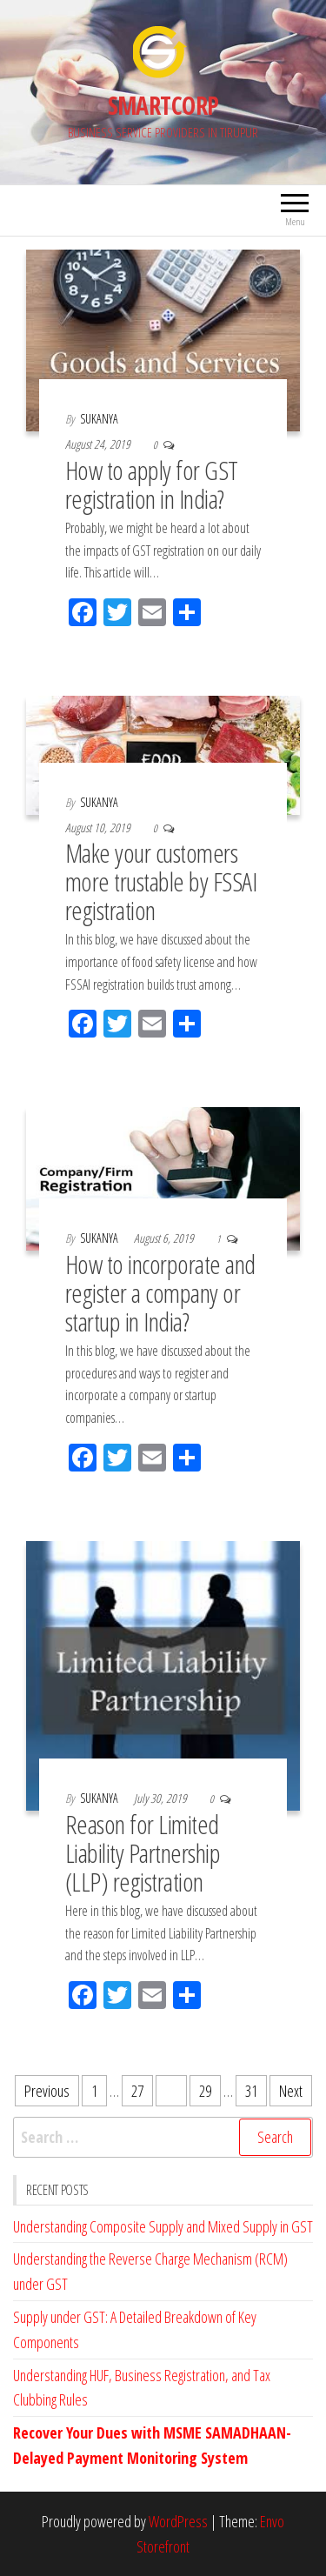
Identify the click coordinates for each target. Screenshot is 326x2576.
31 (251, 2090)
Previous (47, 2090)
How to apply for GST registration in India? (151, 484)
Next (291, 2090)
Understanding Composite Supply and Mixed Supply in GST (163, 2226)
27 (137, 2090)
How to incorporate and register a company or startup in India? (160, 1292)
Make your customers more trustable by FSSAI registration (160, 881)
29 (205, 2090)
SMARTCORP (163, 105)
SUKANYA (99, 418)
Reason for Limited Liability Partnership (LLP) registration (142, 1852)
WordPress (178, 2521)
